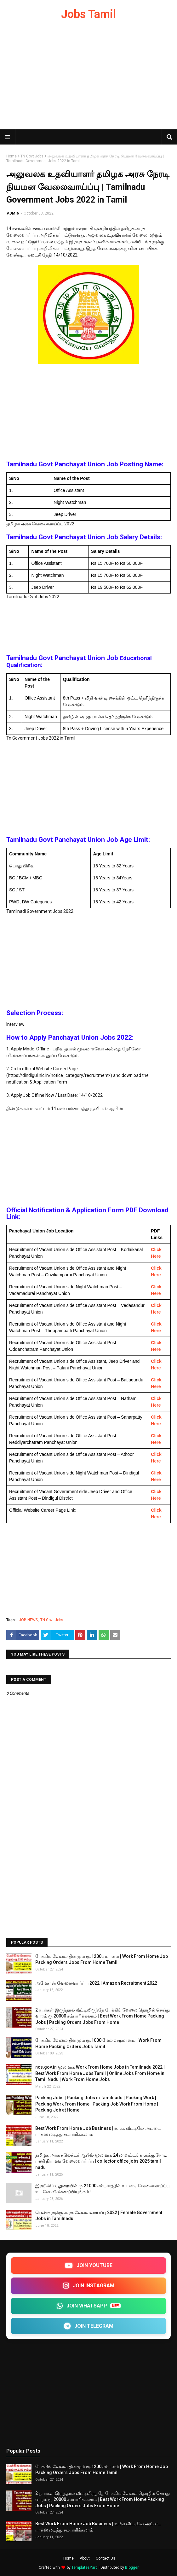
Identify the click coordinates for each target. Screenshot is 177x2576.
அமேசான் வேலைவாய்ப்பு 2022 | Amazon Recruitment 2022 (96, 1983)
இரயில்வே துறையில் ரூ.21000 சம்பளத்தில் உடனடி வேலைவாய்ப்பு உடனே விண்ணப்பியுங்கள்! (102, 2189)
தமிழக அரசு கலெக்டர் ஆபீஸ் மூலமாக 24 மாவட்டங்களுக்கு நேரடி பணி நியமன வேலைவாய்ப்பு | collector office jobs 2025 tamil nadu (101, 2161)
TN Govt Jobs (31, 156)
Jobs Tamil (88, 14)
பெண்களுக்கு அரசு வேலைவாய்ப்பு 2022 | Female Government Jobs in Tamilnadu (98, 2215)
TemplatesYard (84, 2567)
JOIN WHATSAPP (88, 2306)
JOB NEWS (28, 1620)
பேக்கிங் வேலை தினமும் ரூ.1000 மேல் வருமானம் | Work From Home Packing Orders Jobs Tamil (98, 2043)
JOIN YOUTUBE (88, 2265)
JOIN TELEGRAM (88, 2326)
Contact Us (105, 2558)
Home (11, 156)
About (85, 2558)
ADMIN (13, 213)
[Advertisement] (88, 79)
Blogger (132, 2567)
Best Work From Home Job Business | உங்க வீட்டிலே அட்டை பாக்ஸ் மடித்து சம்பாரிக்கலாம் (98, 2131)
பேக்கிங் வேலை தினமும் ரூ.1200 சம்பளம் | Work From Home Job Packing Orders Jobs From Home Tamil (101, 1959)
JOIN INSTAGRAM (88, 2285)
